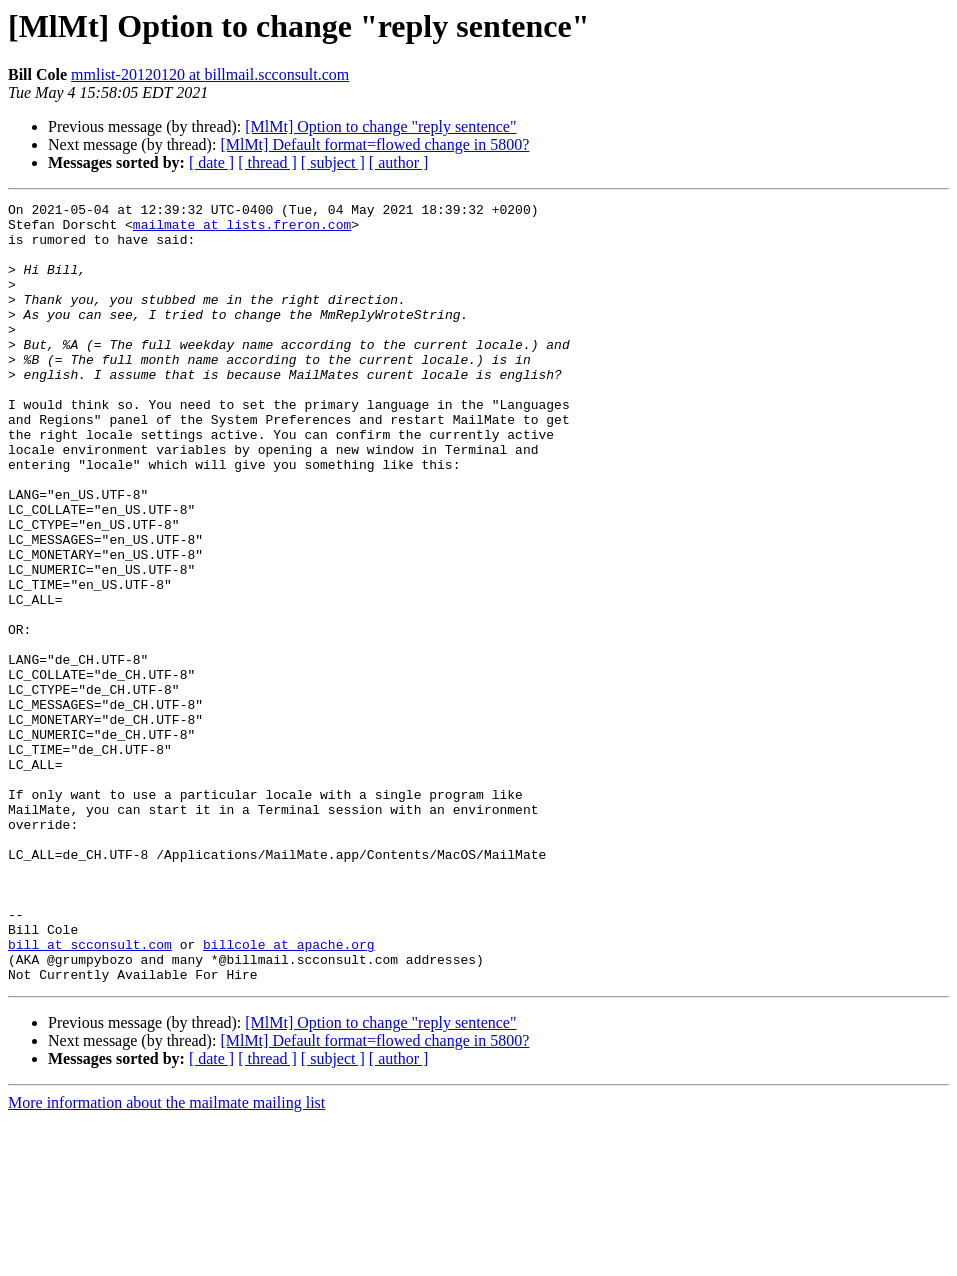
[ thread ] (267, 162)
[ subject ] (333, 162)
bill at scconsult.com (90, 1094)
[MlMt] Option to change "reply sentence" (380, 126)
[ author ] (399, 162)
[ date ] (211, 162)
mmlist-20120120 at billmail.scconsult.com (210, 74)
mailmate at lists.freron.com (242, 230)
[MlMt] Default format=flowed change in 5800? (374, 144)
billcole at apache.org (289, 1094)
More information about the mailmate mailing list (166, 1258)
